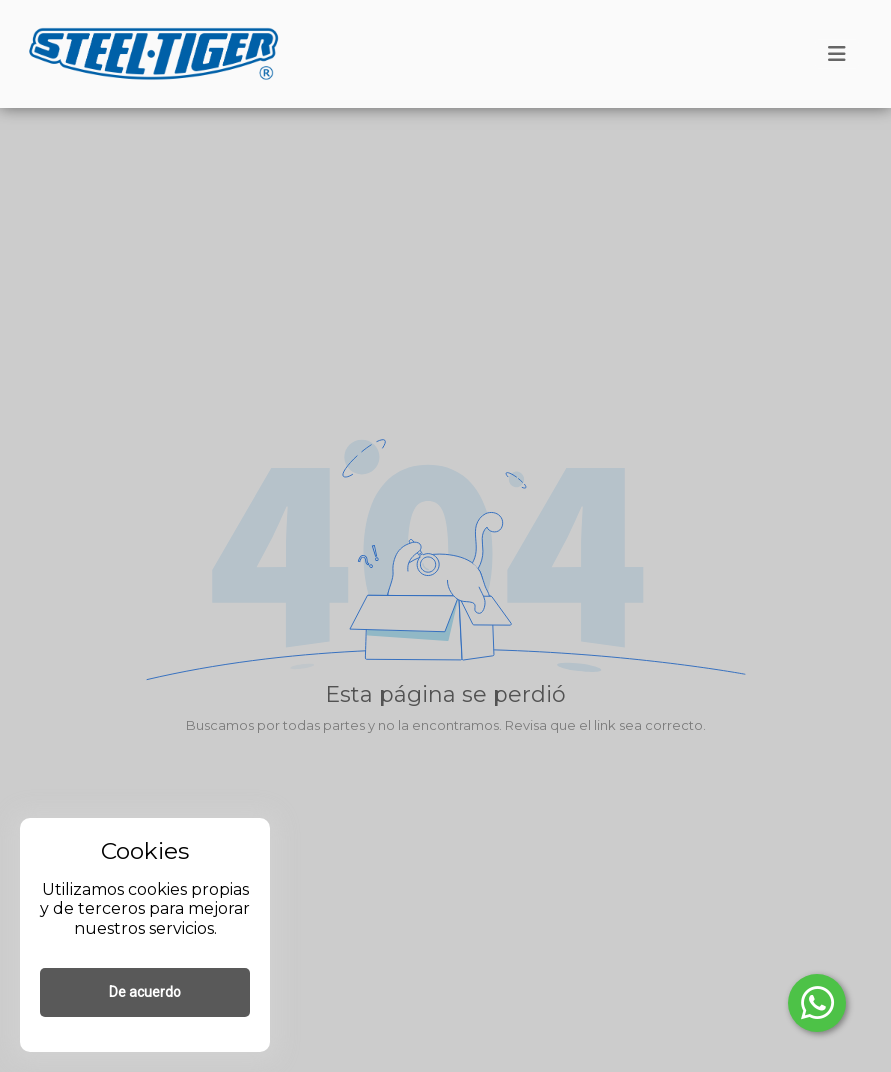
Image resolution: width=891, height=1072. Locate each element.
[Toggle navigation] (837, 54)
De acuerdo (145, 992)
